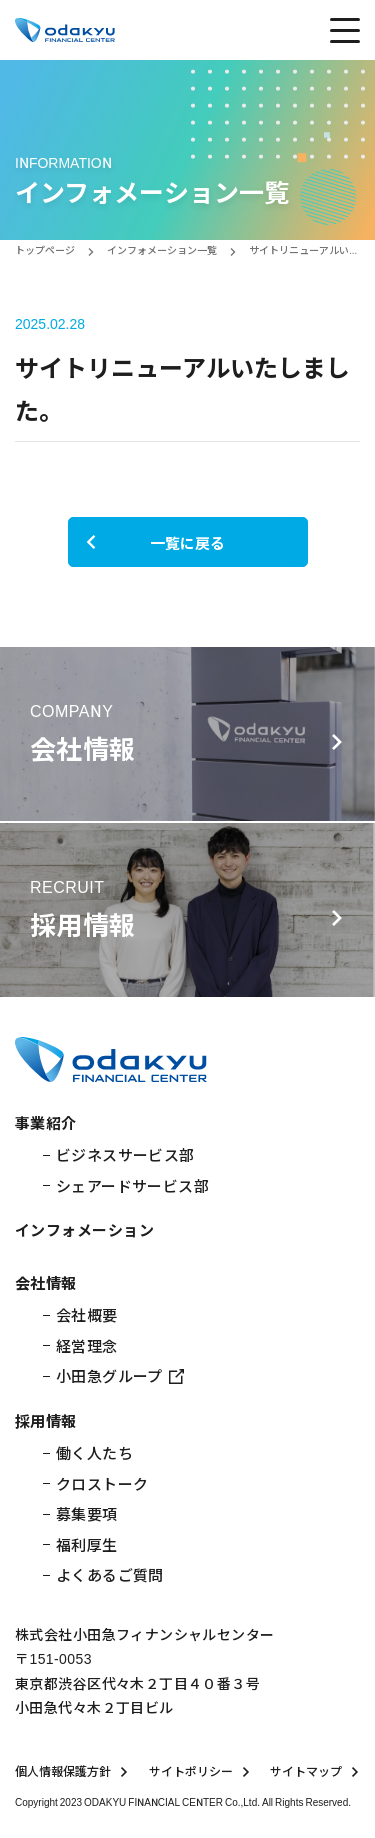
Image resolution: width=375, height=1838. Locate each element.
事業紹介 (46, 1122)
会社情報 (46, 1282)
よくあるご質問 (110, 1574)
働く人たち (94, 1452)
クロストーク (102, 1483)
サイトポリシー (200, 1770)
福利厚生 (87, 1544)
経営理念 (87, 1345)
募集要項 (87, 1513)
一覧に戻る (155, 542)
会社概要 (87, 1314)
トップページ (45, 249)
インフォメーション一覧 (162, 249)
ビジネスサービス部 (125, 1154)
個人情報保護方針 (72, 1770)
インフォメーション (84, 1229)
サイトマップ (315, 1770)
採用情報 (46, 1420)
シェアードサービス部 (133, 1185)
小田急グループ (120, 1375)
